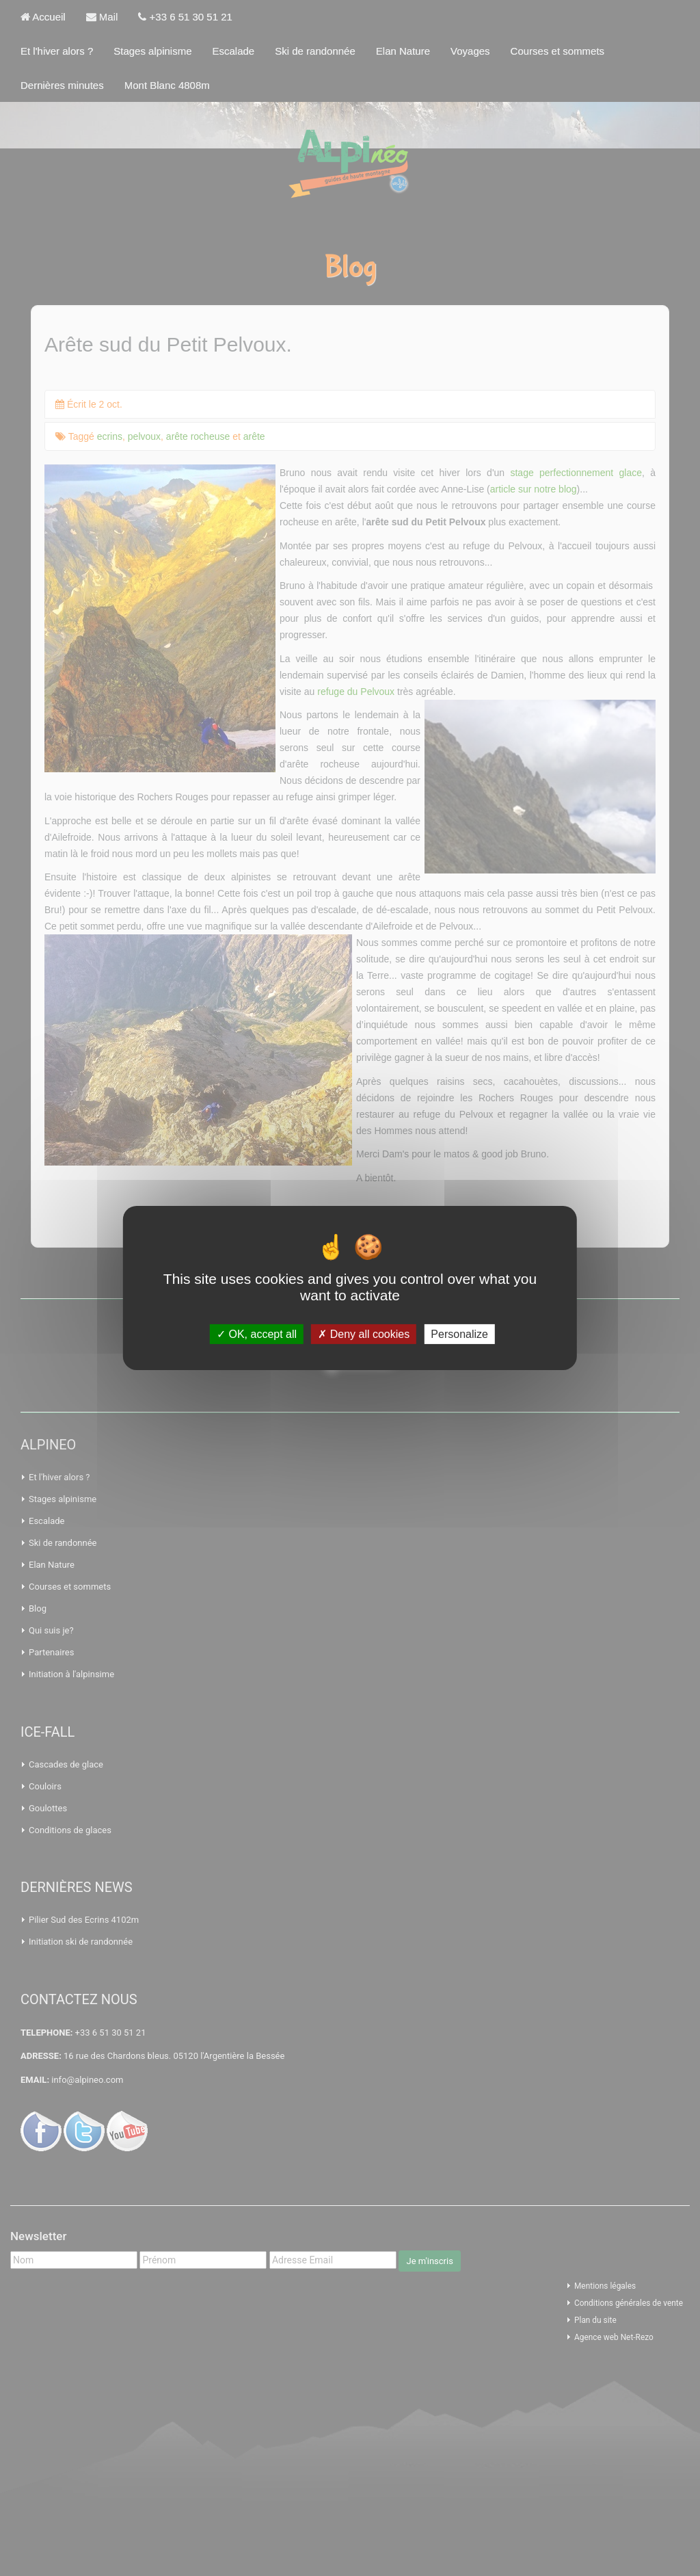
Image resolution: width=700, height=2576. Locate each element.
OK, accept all (257, 1334)
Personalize (459, 1334)
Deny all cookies (363, 1334)
